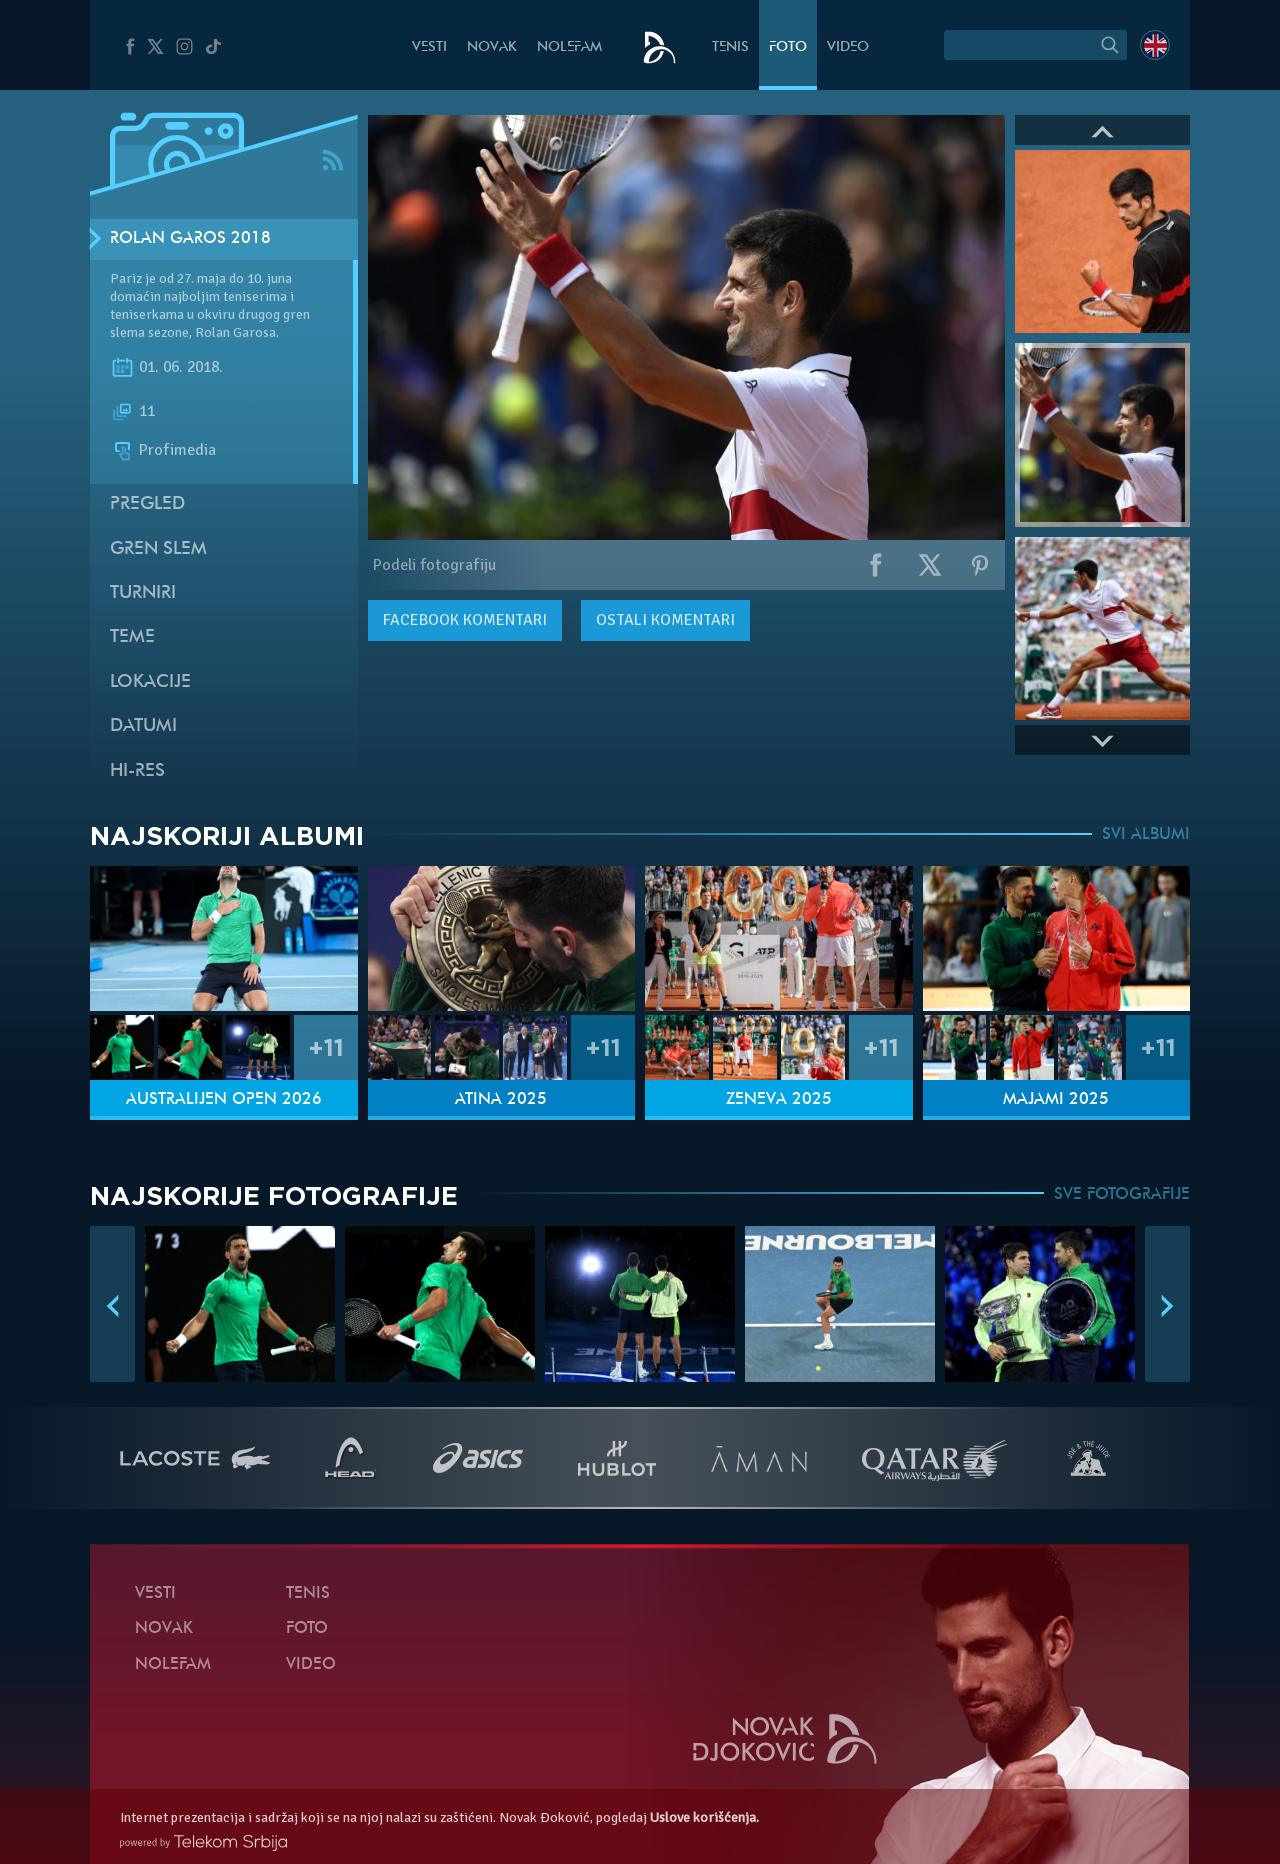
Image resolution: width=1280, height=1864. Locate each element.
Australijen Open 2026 (224, 1100)
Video (848, 47)
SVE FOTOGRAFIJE (1122, 1195)
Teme (132, 637)
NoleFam (569, 47)
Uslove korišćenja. (704, 1817)
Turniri (143, 593)
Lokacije (150, 682)
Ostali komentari (665, 620)
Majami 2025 (1056, 1100)
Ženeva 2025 (779, 1100)
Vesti (429, 47)
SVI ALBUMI (1146, 835)
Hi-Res (137, 771)
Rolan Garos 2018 (190, 239)
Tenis (730, 47)
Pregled (147, 504)
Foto (788, 47)
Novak (492, 47)
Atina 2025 (501, 1100)
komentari (465, 620)
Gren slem (158, 549)
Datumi (143, 726)
